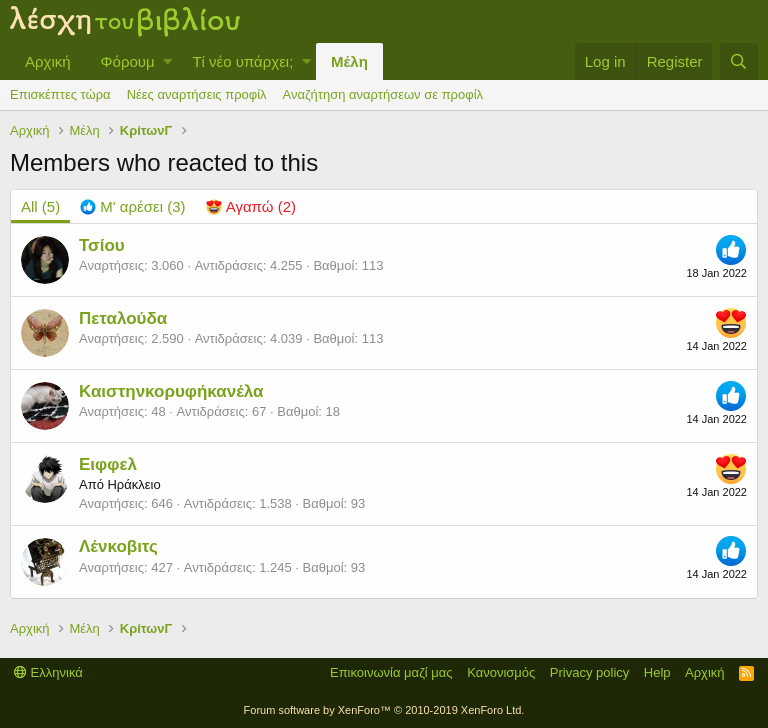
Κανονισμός (501, 672)
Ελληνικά (48, 672)
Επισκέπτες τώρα (60, 94)
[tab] (132, 206)
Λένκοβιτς (118, 546)
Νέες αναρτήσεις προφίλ (197, 94)
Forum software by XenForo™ (384, 710)
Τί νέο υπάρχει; (242, 61)
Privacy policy (589, 672)
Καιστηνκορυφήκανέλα (171, 391)
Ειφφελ (108, 464)
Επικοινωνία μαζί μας (391, 672)
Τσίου (102, 245)
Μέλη (349, 61)
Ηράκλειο (133, 484)
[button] (167, 61)
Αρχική (48, 61)
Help (657, 672)
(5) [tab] (40, 206)
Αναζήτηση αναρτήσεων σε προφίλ (383, 94)
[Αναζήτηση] (739, 61)
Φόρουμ (128, 61)
